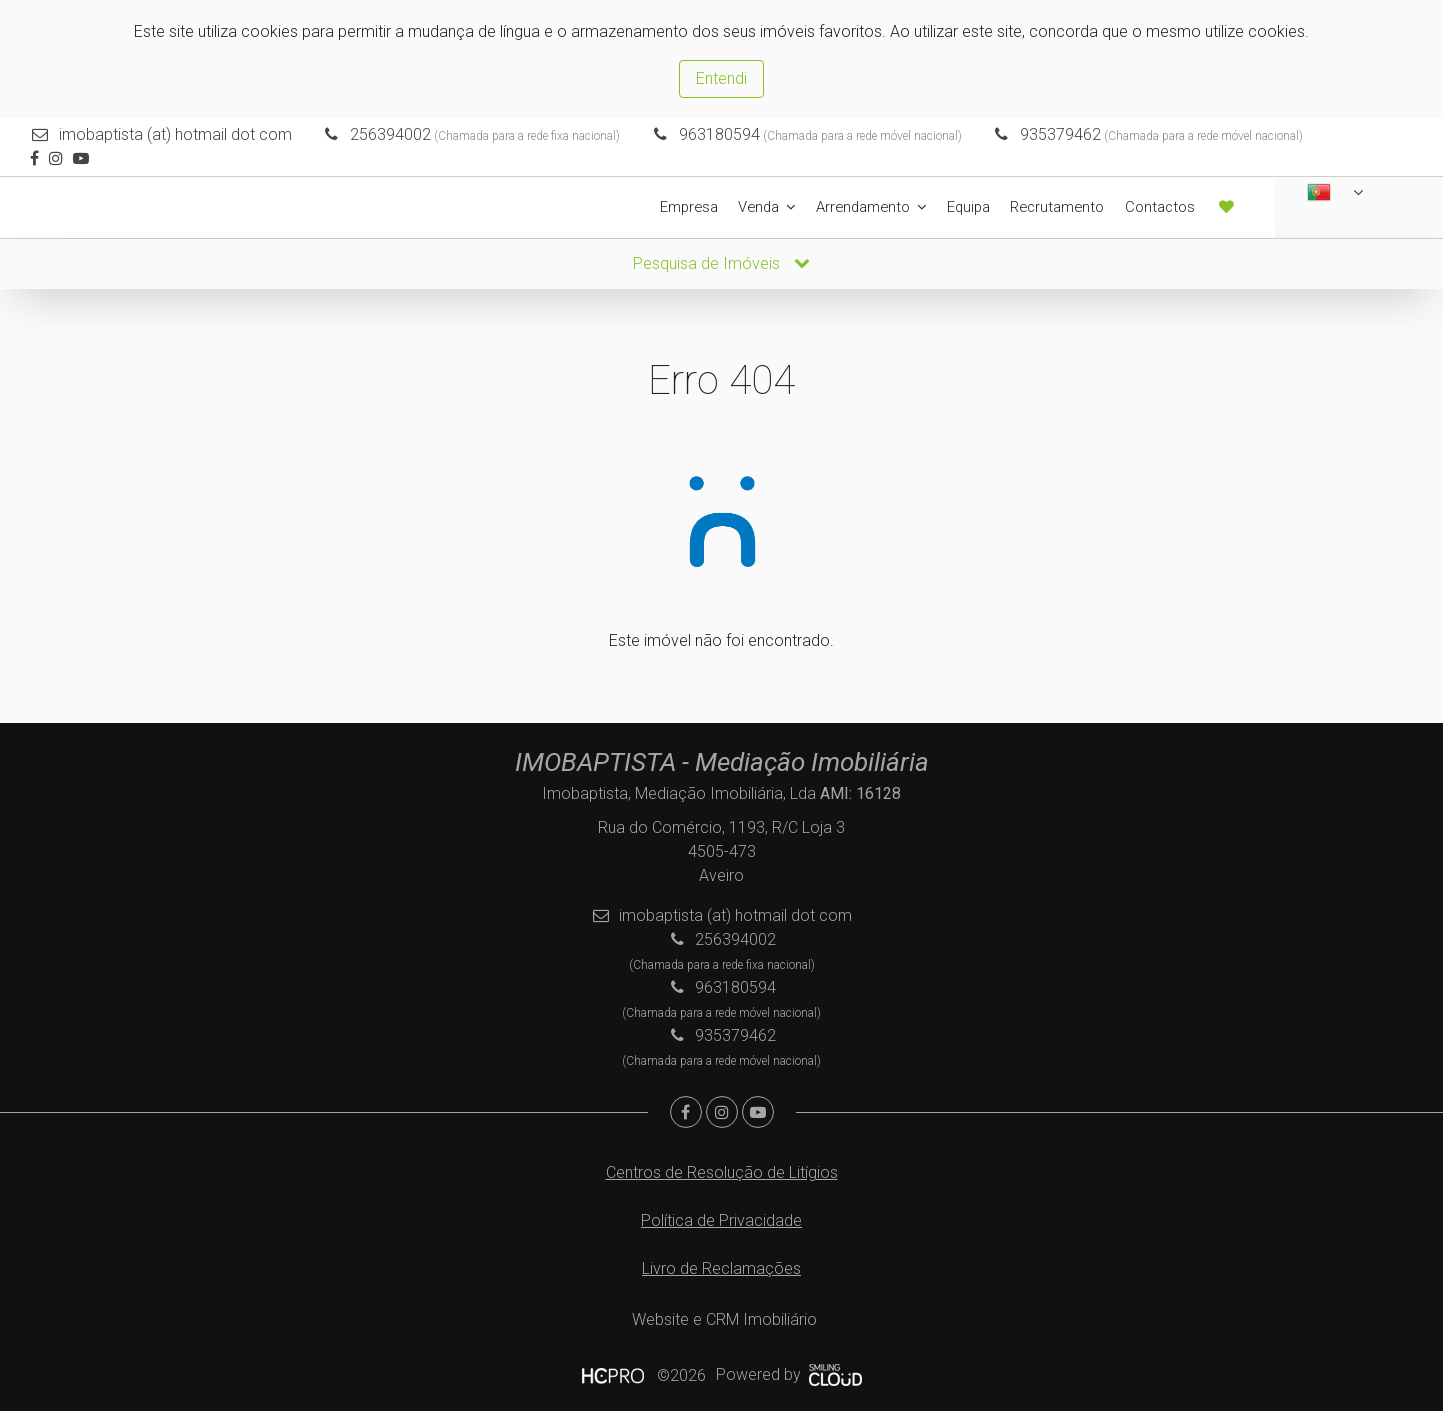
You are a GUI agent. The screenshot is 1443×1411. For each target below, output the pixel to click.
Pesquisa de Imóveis (721, 262)
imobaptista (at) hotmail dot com (175, 134)
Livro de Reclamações (721, 1267)
